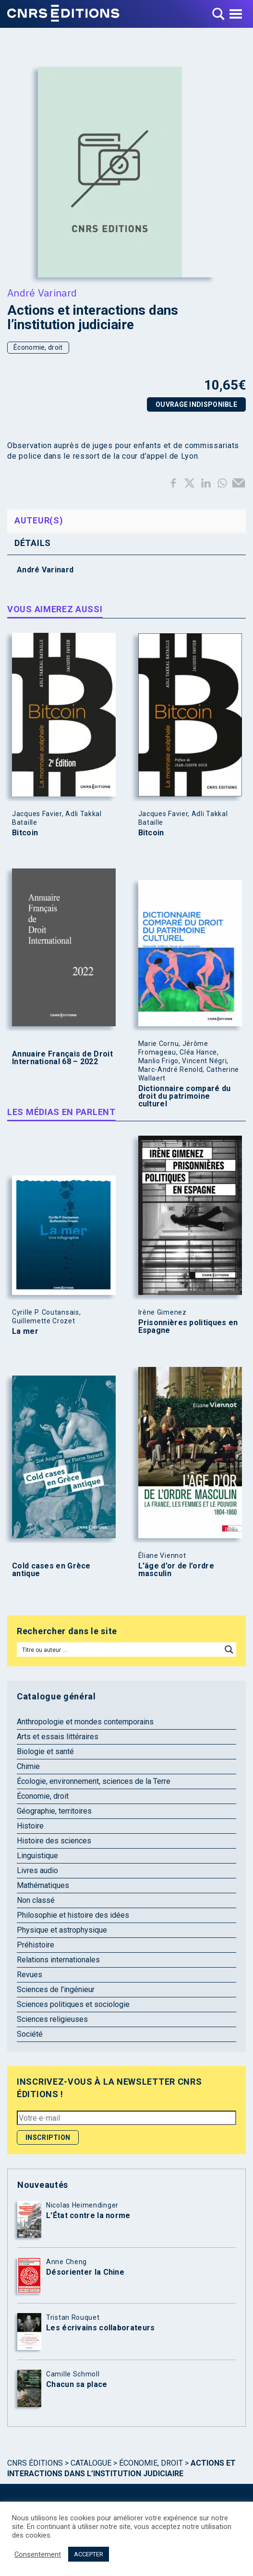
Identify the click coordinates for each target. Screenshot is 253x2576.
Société (30, 2034)
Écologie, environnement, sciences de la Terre (93, 1781)
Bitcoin (25, 833)
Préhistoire (35, 1944)
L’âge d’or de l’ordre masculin (176, 1570)
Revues (29, 1974)
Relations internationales (58, 1959)
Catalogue (91, 2463)
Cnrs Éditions (35, 2463)
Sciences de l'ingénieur (56, 1989)
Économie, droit (38, 347)
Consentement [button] (37, 2554)
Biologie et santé (45, 1751)
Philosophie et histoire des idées (73, 1915)
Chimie (28, 1766)
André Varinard (42, 292)
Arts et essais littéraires (57, 1736)
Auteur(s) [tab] (38, 520)
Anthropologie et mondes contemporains (85, 1721)
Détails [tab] (32, 543)
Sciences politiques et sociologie (73, 2004)
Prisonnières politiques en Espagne (188, 1326)
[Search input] (119, 1649)
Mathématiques (43, 1885)
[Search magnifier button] (229, 1649)
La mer (25, 1331)
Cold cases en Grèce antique (51, 1570)
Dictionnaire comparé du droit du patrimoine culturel (184, 1096)
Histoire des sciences (54, 1840)
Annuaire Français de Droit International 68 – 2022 (62, 1058)
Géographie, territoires (54, 1811)
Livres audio (37, 1870)
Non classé (36, 1900)
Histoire (30, 1825)
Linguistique (37, 1855)
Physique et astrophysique (62, 1930)
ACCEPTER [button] (88, 2554)
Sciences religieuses (52, 2019)
